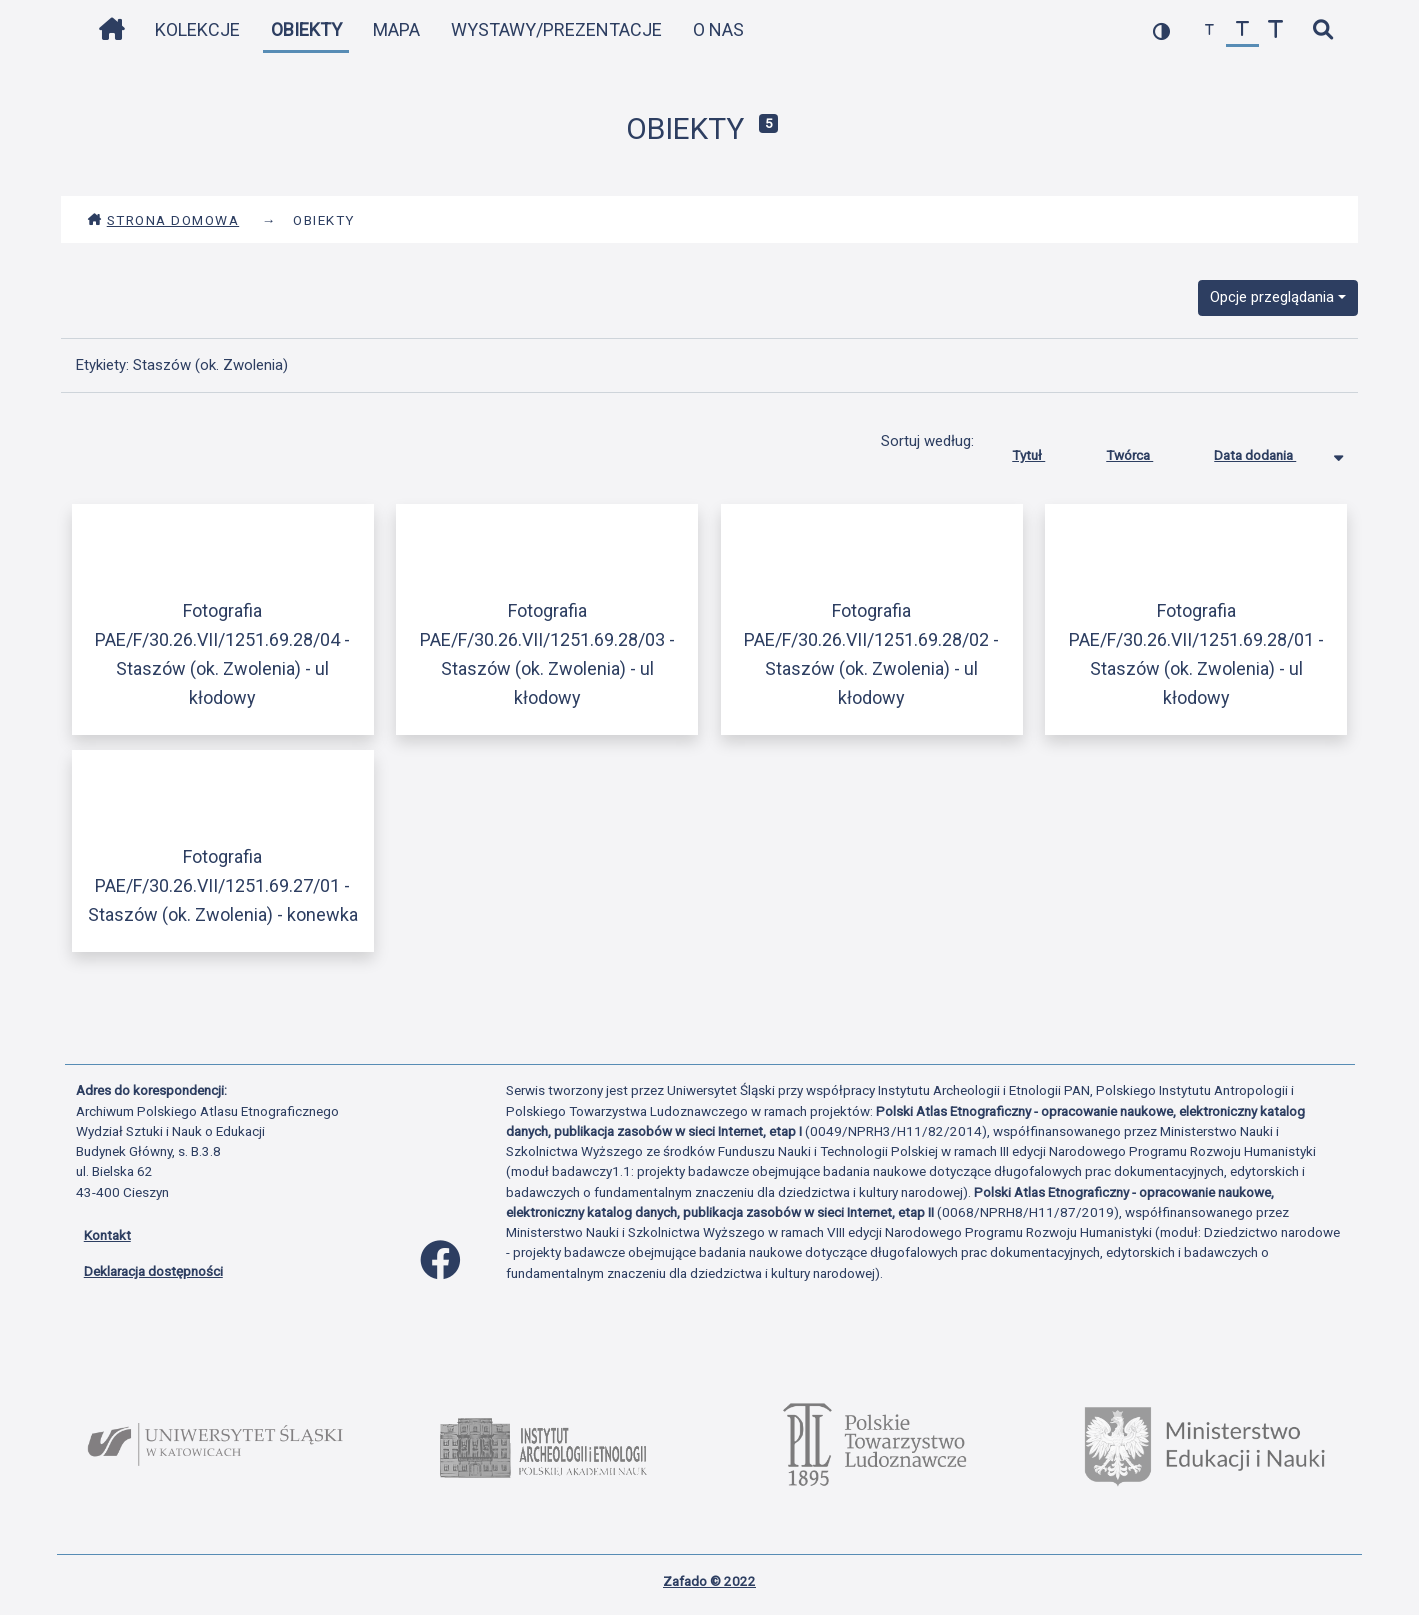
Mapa (396, 29)
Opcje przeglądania (1272, 297)
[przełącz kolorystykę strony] (1161, 30)
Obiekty (306, 29)
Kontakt (107, 1235)
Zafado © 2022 (709, 1581)
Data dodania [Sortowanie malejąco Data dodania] (1270, 451)
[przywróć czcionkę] (1242, 30)
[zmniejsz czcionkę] (1209, 30)
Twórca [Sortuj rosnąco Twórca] (1144, 451)
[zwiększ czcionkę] (1275, 30)
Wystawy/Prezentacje (556, 29)
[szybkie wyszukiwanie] (1323, 30)
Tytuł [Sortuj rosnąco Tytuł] (1043, 451)
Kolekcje (197, 29)
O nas (718, 29)
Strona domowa (163, 220)
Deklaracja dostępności (153, 1271)
